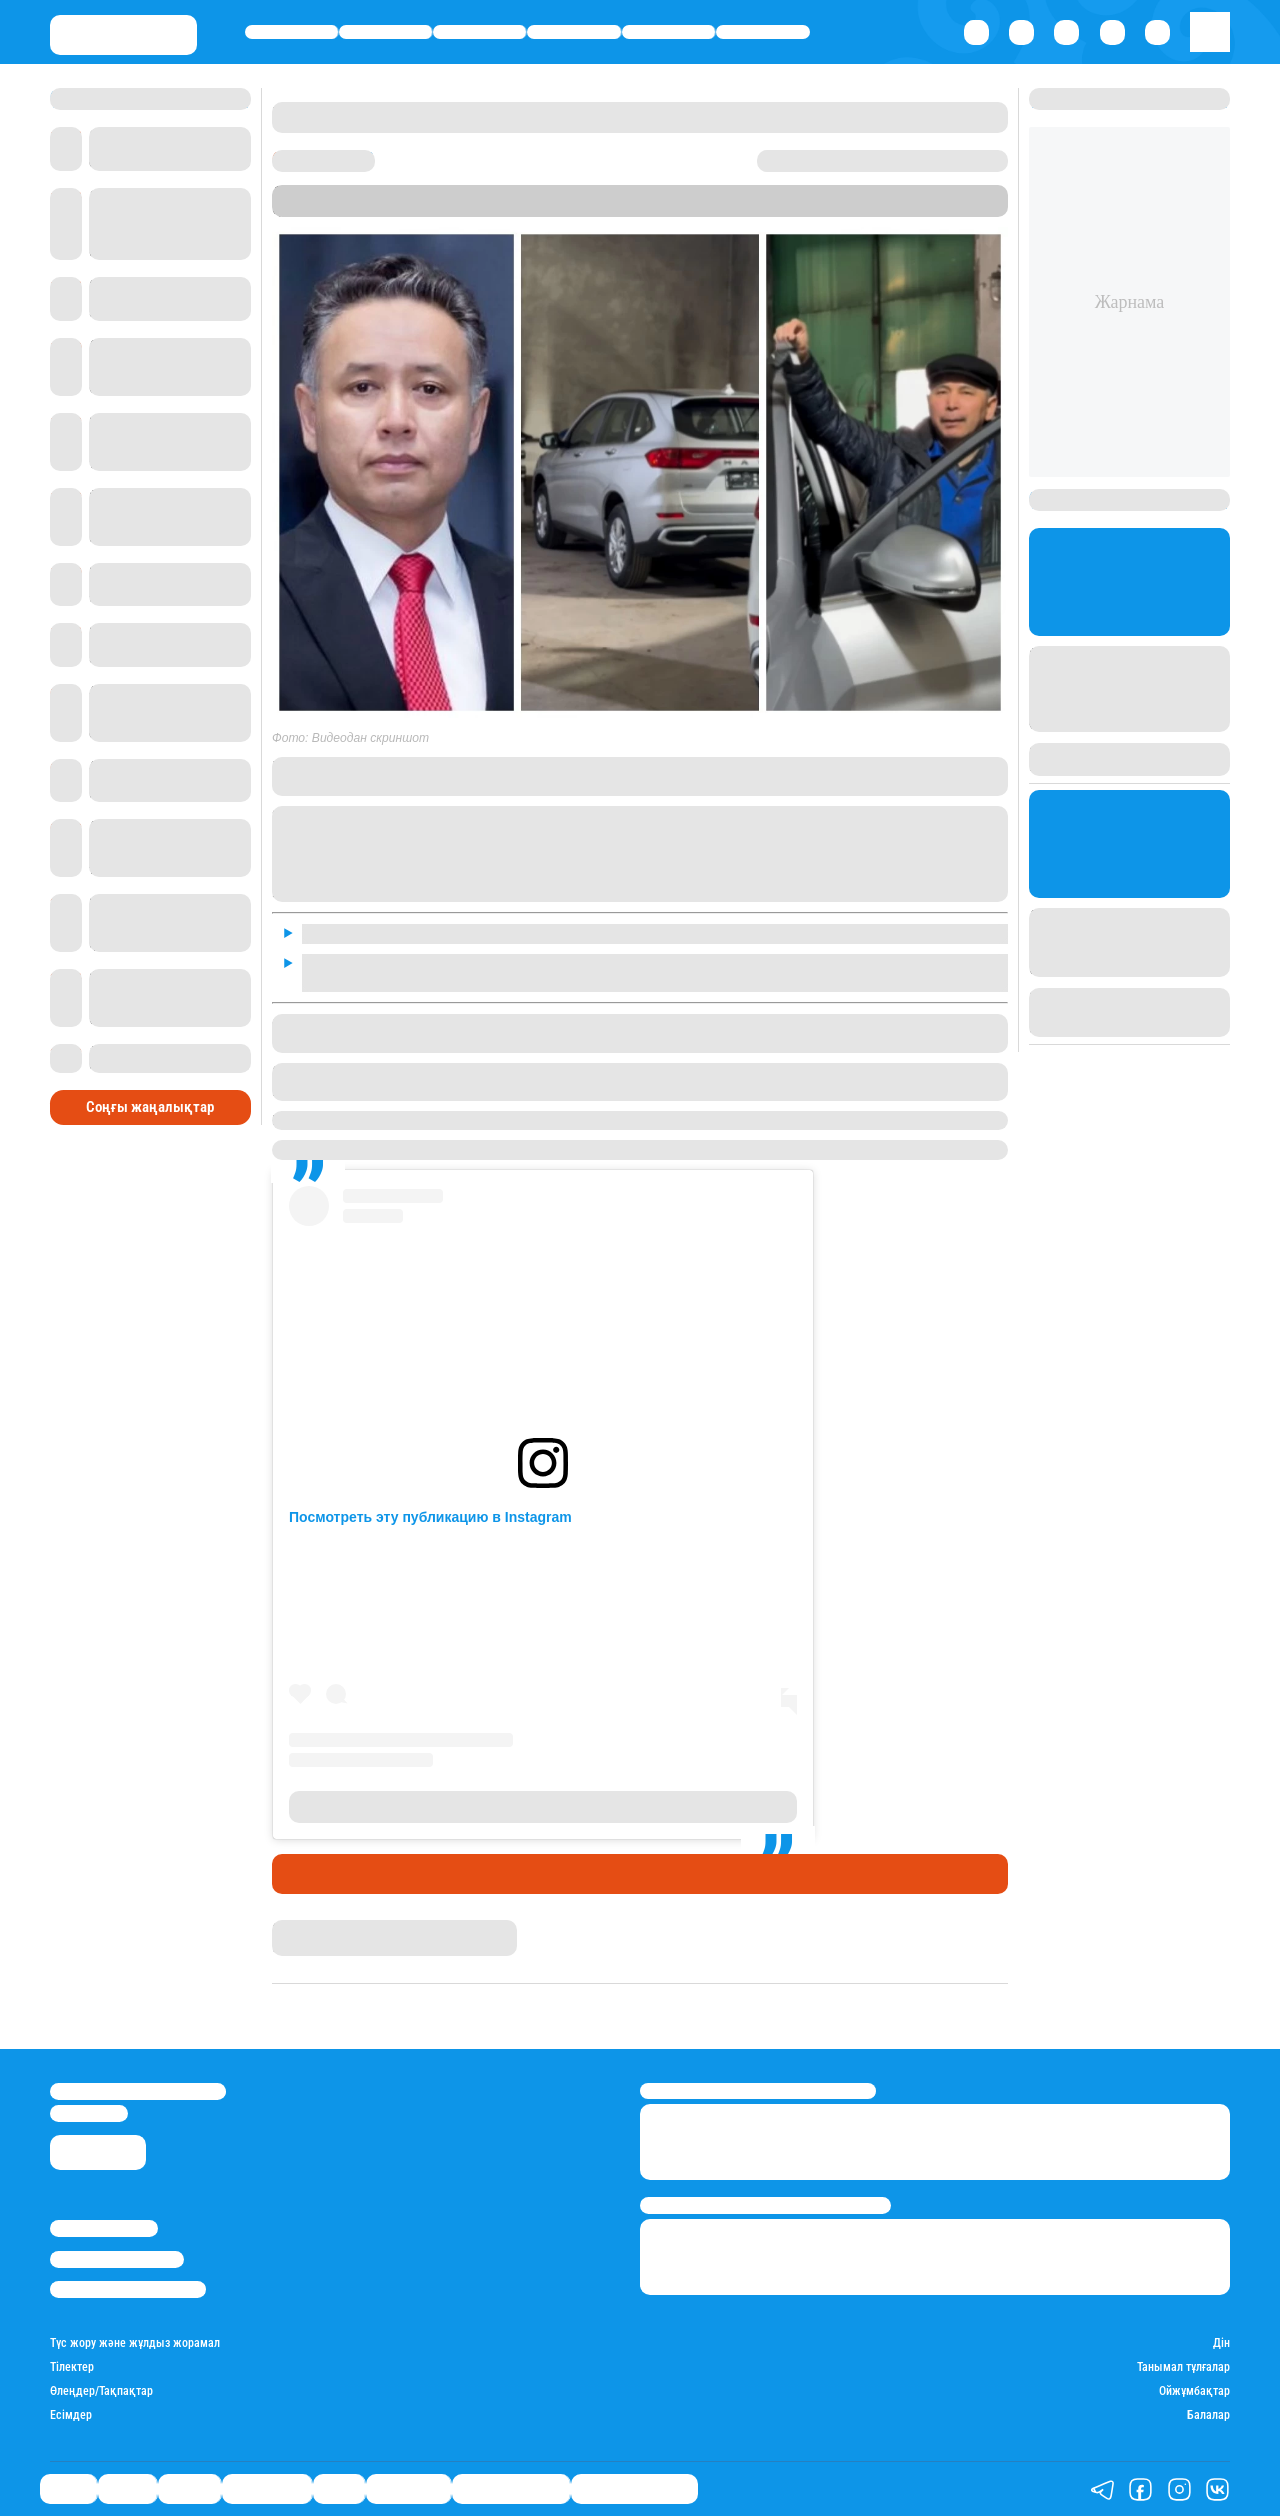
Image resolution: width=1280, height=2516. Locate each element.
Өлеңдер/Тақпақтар (101, 2391)
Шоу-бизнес (763, 31)
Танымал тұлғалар (1183, 2367)
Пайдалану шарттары (128, 2289)
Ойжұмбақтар (1194, 2391)
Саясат (291, 31)
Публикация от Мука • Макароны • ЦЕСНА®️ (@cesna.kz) (543, 1807)
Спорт (668, 31)
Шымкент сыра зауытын (580, 1120)
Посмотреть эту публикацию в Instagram (430, 1517)
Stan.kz (604, 208)
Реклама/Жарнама (117, 2259)
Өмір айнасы (574, 31)
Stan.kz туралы (104, 2228)
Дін (1221, 2343)
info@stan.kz (89, 2113)
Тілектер (72, 2367)
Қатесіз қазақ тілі (511, 2488)
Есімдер (71, 2415)
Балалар (1208, 2415)
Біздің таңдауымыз (634, 2488)
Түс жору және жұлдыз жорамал (135, 2343)
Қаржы (386, 31)
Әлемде (479, 31)
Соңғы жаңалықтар (150, 1107)
